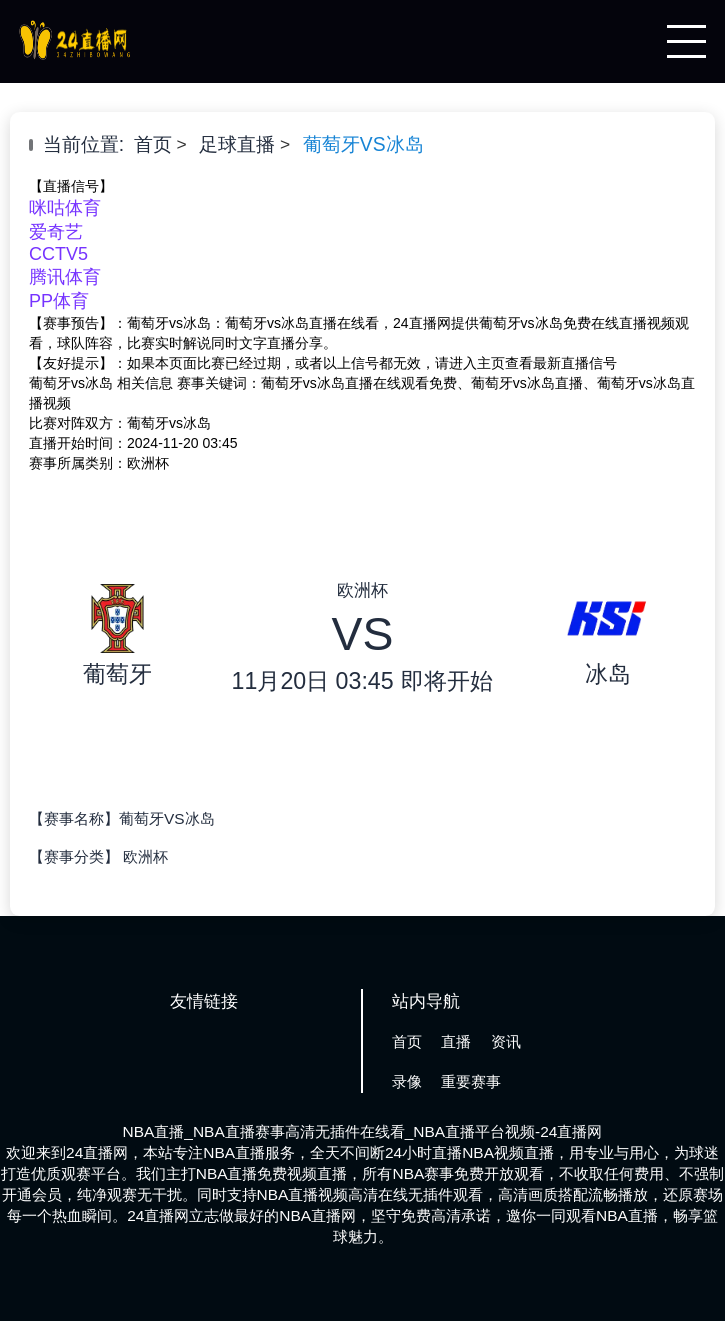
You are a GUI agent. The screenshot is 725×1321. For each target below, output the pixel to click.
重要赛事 (471, 1081)
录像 (407, 1081)
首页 (153, 144)
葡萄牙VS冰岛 (363, 144)
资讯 (506, 1041)
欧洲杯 (145, 856)
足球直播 (237, 144)
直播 (456, 1041)
